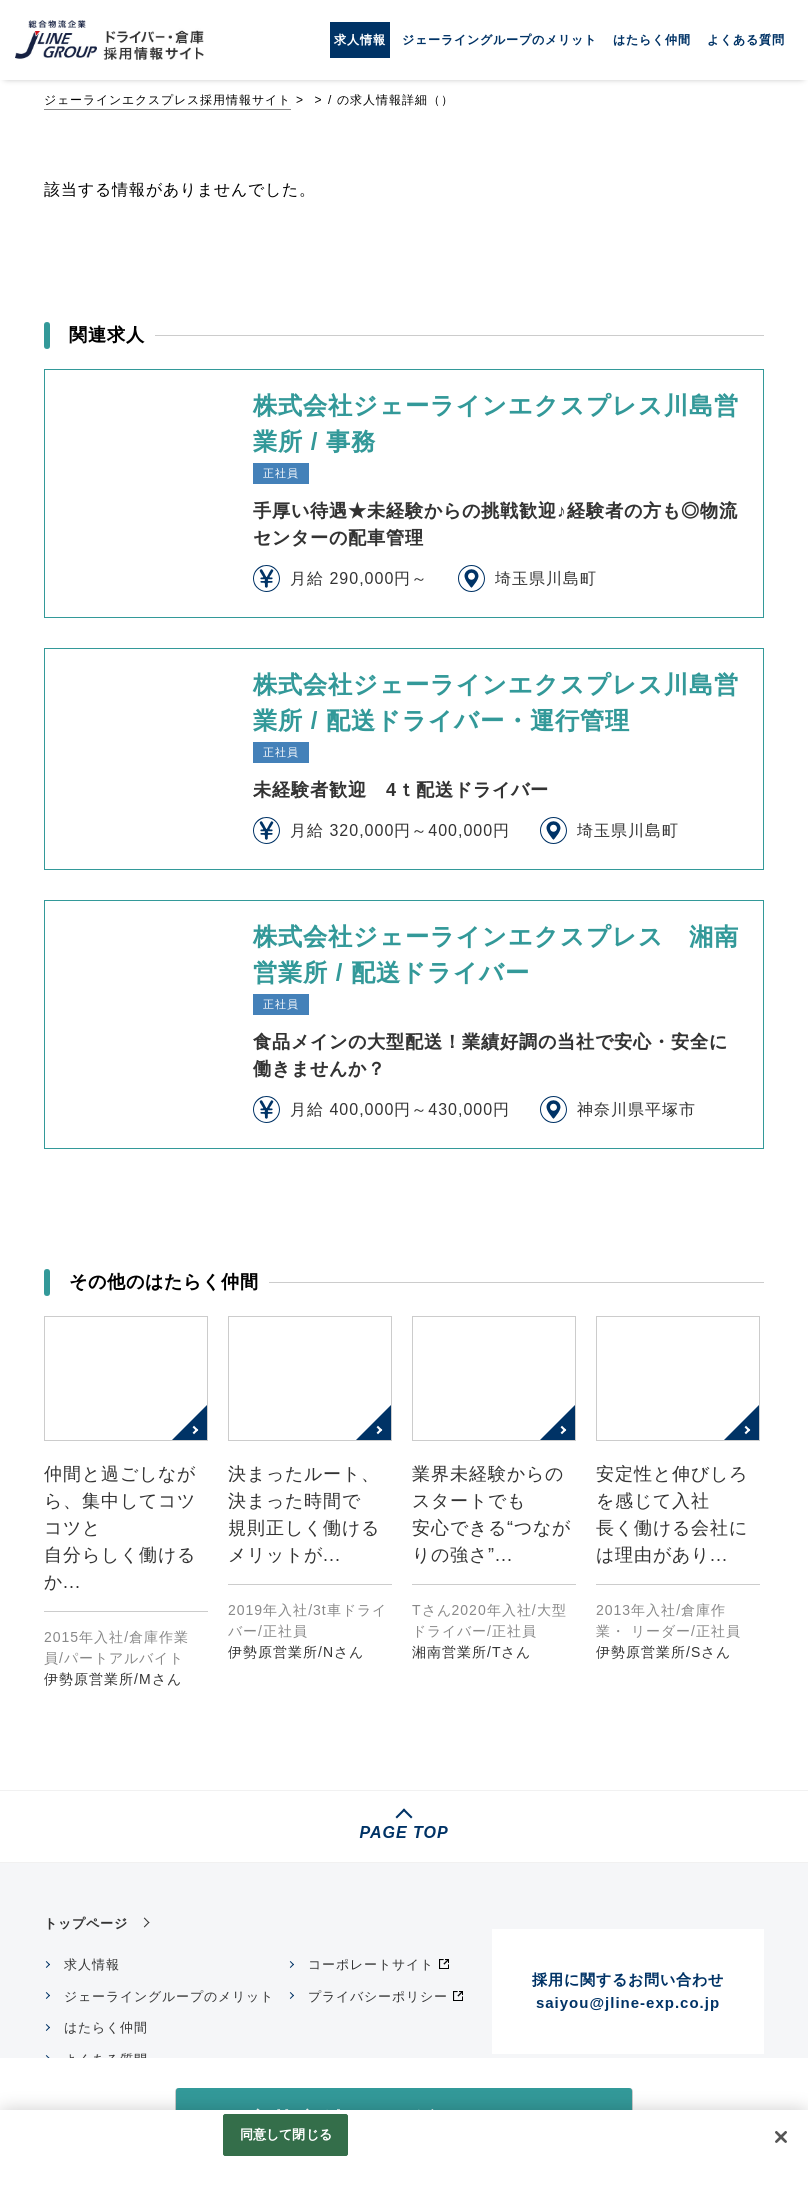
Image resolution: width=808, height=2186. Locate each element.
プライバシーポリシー (378, 1996)
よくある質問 (746, 40)
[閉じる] (781, 2137)
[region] (404, 2148)
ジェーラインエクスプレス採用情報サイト (167, 100)
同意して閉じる (286, 2134)
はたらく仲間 (652, 40)
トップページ (86, 1923)
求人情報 (360, 40)
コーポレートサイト (371, 1964)
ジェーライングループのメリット (499, 40)
